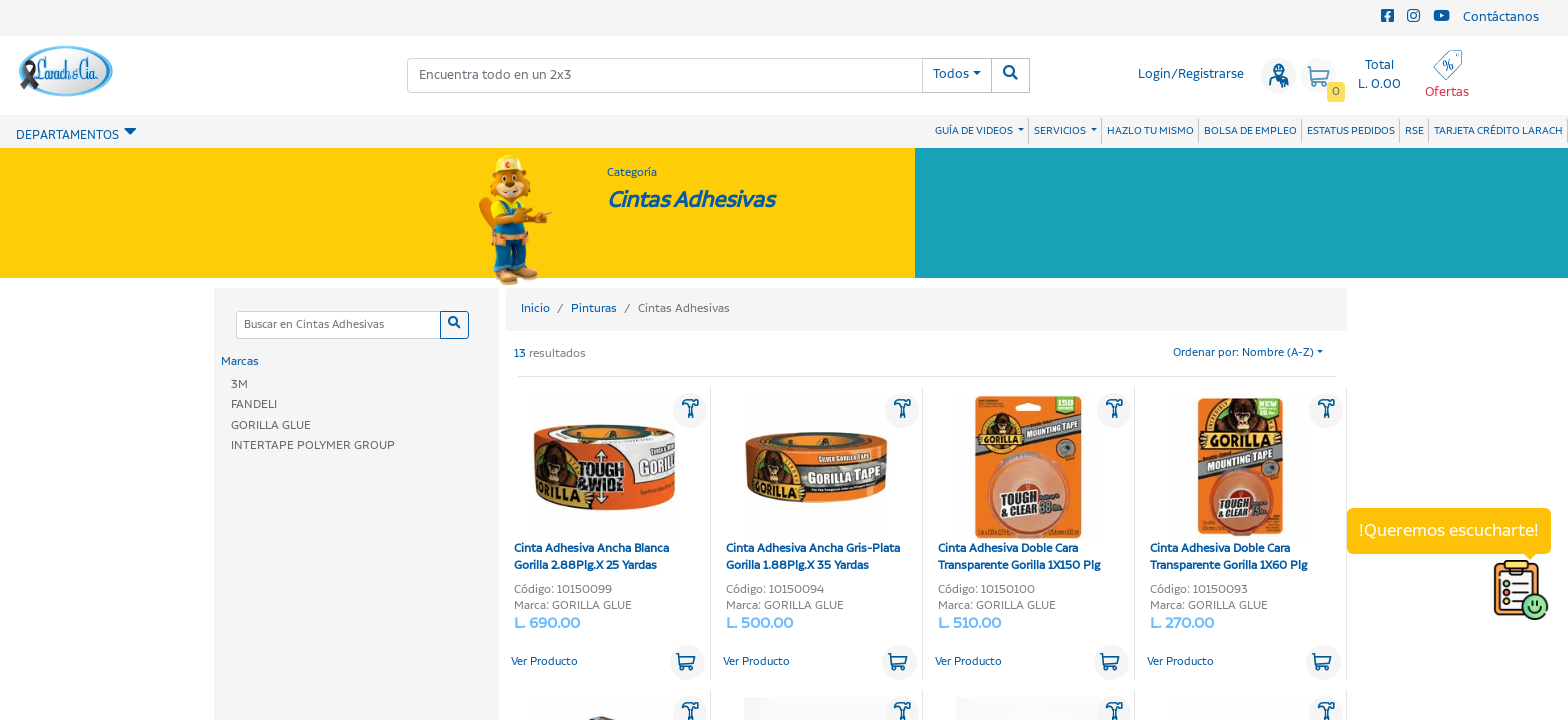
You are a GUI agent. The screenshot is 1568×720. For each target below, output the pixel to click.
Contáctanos (1501, 17)
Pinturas (594, 308)
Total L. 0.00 (1379, 75)
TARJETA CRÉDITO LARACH (1498, 131)
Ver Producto (544, 662)
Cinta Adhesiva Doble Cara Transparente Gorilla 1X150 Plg (1019, 484)
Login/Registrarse (1191, 74)
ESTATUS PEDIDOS (1351, 131)
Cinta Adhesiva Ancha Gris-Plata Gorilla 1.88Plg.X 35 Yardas (813, 484)
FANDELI (254, 404)
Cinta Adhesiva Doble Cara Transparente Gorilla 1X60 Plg (1231, 484)
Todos (951, 74)
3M (239, 384)
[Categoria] (338, 325)
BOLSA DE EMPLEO (1250, 131)
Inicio (535, 308)
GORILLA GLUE (271, 425)
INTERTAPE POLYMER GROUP (313, 445)
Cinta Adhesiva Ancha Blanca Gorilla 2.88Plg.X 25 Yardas (595, 484)
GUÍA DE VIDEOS (975, 131)
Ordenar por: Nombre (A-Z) (1243, 353)
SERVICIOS (1061, 131)
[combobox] (665, 75)
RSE (1414, 131)
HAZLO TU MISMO (1150, 131)
